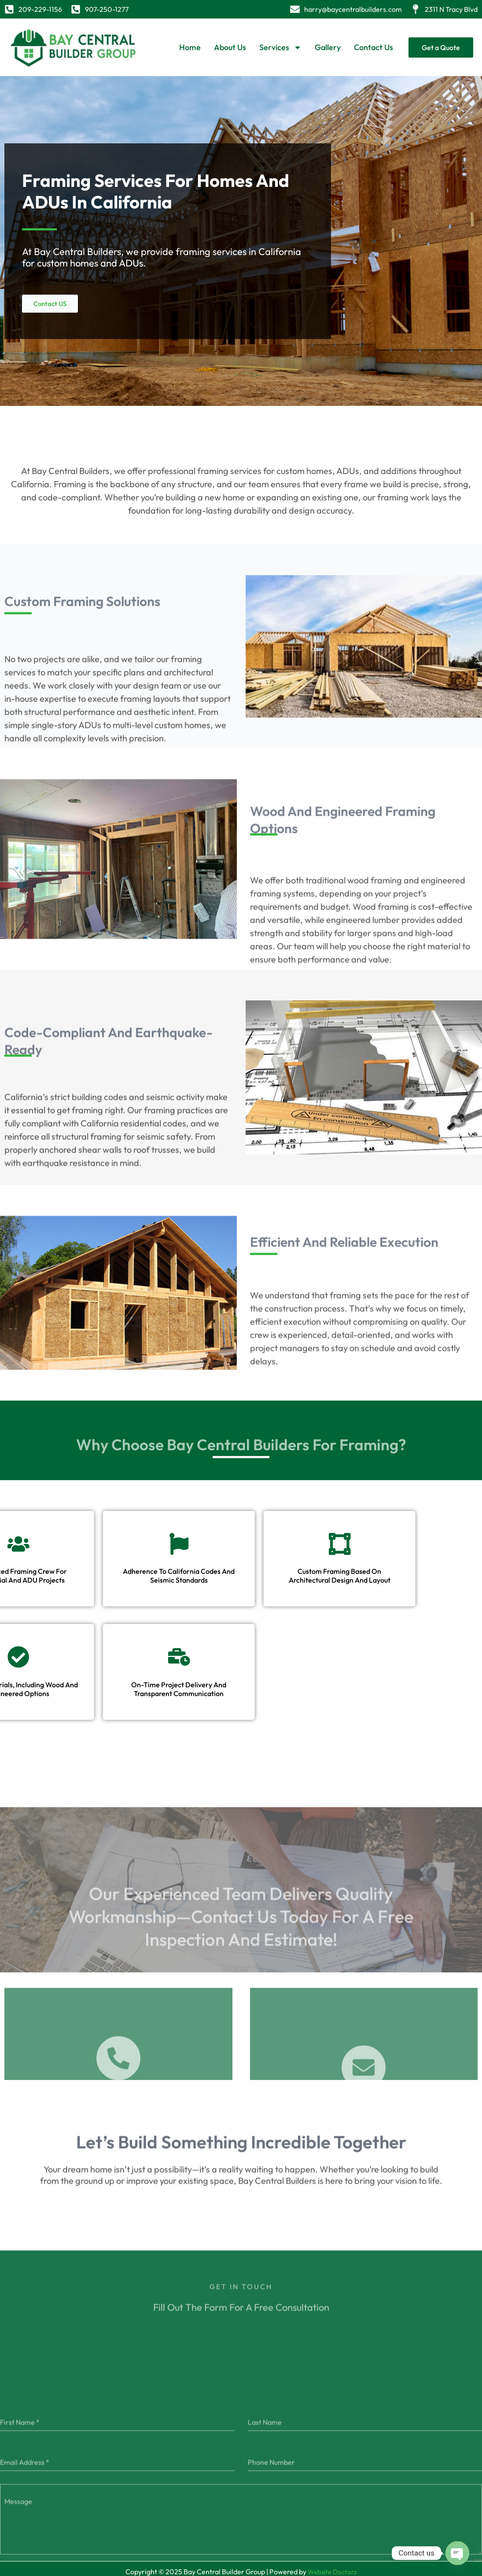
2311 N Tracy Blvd (451, 9)
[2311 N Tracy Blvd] (415, 9)
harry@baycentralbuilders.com (353, 9)
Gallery (328, 47)
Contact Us (373, 47)
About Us (230, 47)
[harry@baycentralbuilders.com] (295, 9)
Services (280, 47)
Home (190, 47)
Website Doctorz (332, 2566)
